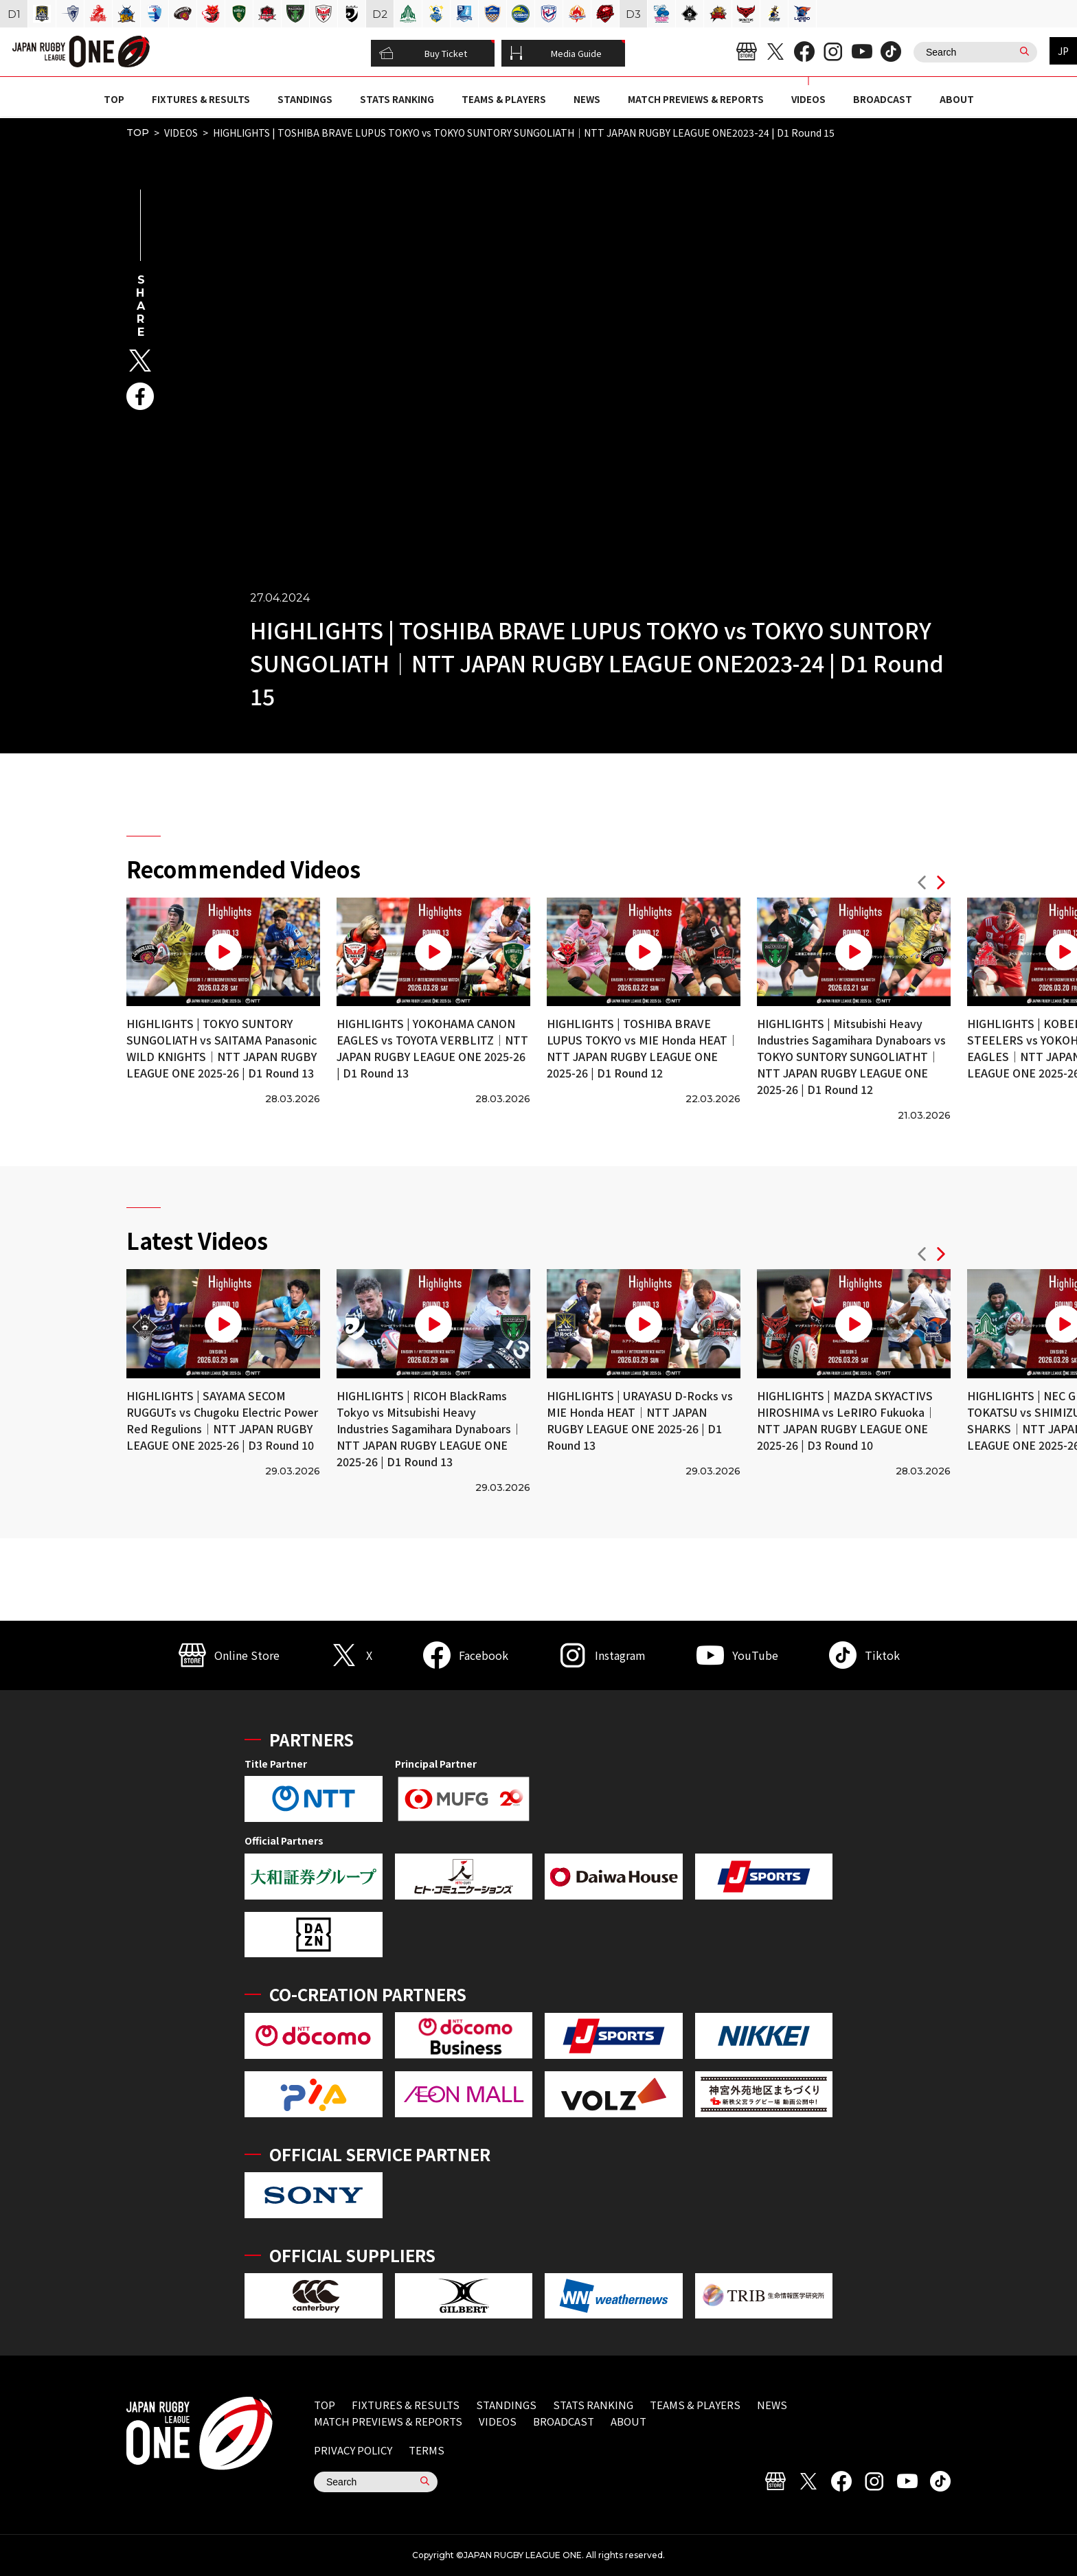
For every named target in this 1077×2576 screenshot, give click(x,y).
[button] (922, 884)
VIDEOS (808, 99)
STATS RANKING (397, 99)
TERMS (426, 2450)
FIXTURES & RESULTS (201, 99)
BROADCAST (882, 99)
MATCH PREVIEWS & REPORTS (696, 99)
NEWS (587, 99)
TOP (114, 99)
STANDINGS (304, 99)
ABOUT (957, 99)
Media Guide (556, 53)
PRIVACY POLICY (353, 2450)
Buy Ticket (423, 53)
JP (1063, 51)
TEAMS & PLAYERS (504, 99)
